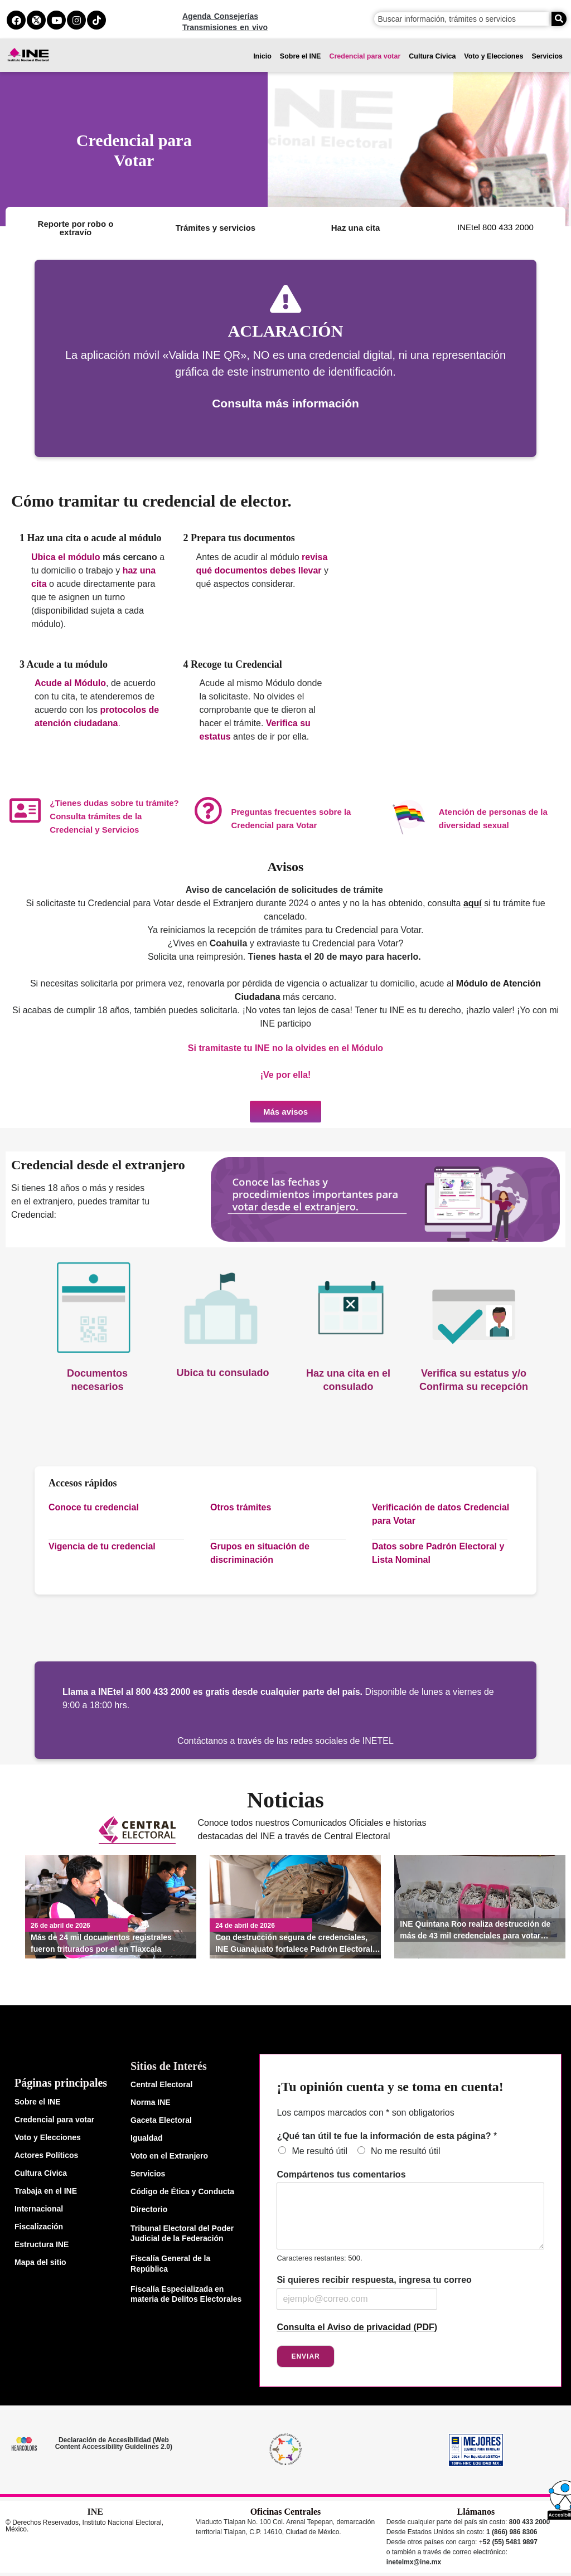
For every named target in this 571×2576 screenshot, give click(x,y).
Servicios (547, 56)
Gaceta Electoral (161, 2119)
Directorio (148, 2208)
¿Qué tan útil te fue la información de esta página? (387, 2135)
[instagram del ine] (76, 20)
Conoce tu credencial (94, 1507)
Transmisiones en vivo (225, 27)
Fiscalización (38, 2226)
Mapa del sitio (40, 2261)
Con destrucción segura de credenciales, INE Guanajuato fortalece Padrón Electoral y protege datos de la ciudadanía (297, 1943)
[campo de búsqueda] (461, 19)
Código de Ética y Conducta (182, 2190)
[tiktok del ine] (96, 20)
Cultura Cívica (432, 56)
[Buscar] (559, 19)
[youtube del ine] (56, 20)
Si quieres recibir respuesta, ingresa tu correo (374, 2279)
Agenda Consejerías (220, 16)
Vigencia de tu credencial (102, 1546)
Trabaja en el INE (45, 2190)
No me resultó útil (406, 2150)
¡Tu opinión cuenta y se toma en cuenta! (390, 2086)
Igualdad (146, 2137)
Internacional (38, 2208)
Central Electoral (161, 2083)
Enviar (305, 2356)
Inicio (262, 56)
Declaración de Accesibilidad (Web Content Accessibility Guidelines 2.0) (113, 2443)
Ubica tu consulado (222, 1372)
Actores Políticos (46, 2154)
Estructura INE (41, 2243)
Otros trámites (240, 1507)
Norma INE (150, 2101)
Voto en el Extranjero (169, 2155)
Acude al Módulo (70, 683)
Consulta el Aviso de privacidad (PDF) (357, 2326)
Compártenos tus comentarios (341, 2174)
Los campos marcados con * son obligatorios (365, 2112)
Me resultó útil (319, 2150)
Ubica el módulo (65, 557)
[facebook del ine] (16, 20)
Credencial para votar (364, 56)
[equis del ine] (36, 20)
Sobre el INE (300, 56)
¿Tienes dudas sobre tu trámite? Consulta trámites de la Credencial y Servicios (114, 816)
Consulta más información (285, 403)
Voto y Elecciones (493, 56)
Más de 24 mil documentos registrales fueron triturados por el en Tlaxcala (101, 1942)
